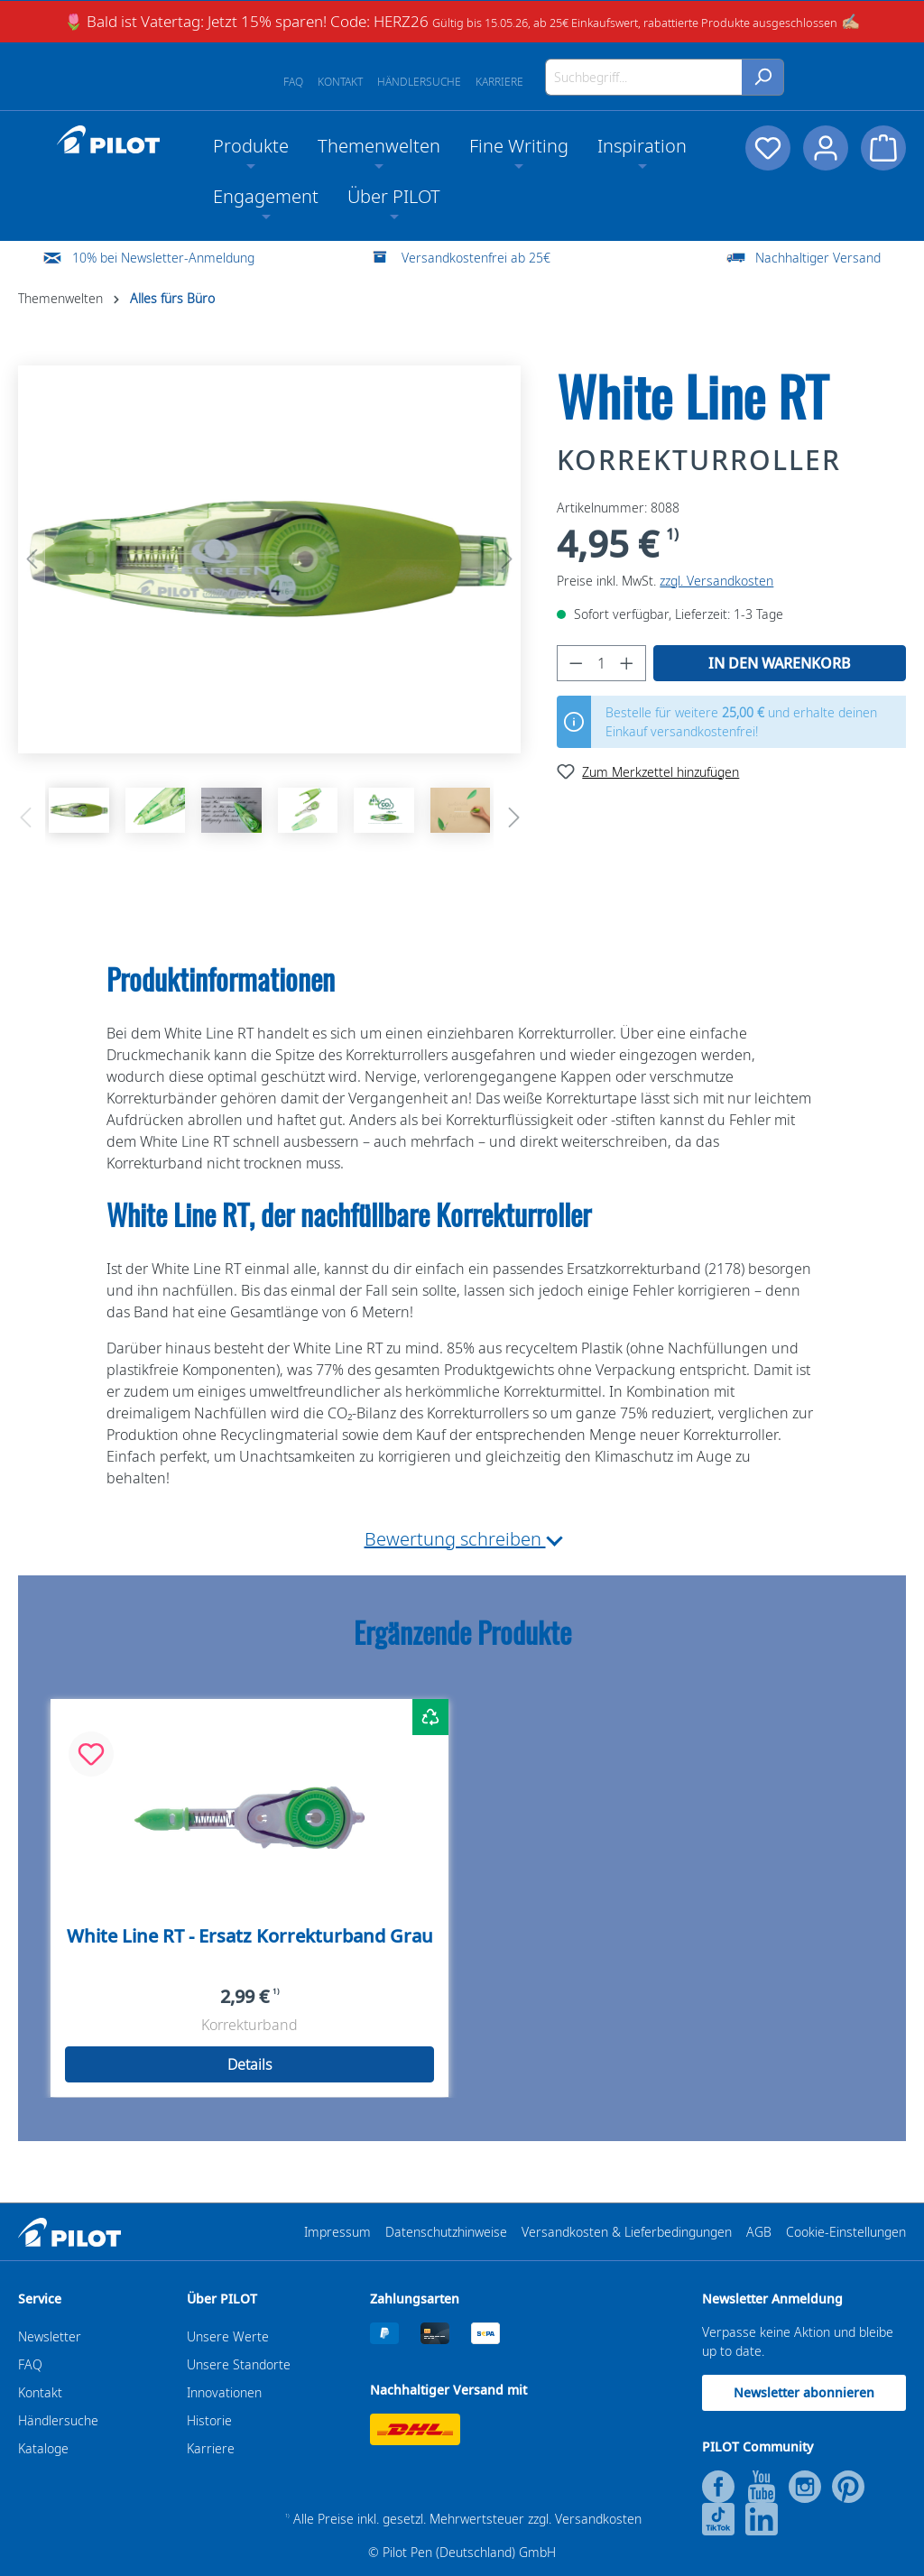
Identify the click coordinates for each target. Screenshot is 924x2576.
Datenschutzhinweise (446, 2231)
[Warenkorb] (883, 148)
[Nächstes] (507, 559)
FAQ (293, 81)
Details (249, 2064)
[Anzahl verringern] (576, 663)
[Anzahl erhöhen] (627, 663)
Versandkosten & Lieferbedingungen (627, 2231)
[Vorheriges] (31, 559)
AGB (759, 2231)
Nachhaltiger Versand (818, 257)
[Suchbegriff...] (644, 77)
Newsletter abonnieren (804, 2392)
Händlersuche (419, 81)
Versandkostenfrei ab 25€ (476, 257)
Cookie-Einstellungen (846, 2231)
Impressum (337, 2231)
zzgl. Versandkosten (716, 580)
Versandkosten (598, 2518)
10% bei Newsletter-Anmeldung (163, 257)
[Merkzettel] (764, 148)
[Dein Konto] (823, 148)
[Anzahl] (602, 663)
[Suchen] (763, 77)
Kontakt (340, 81)
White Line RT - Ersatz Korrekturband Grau (250, 1936)
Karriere (499, 81)
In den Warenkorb (779, 663)
